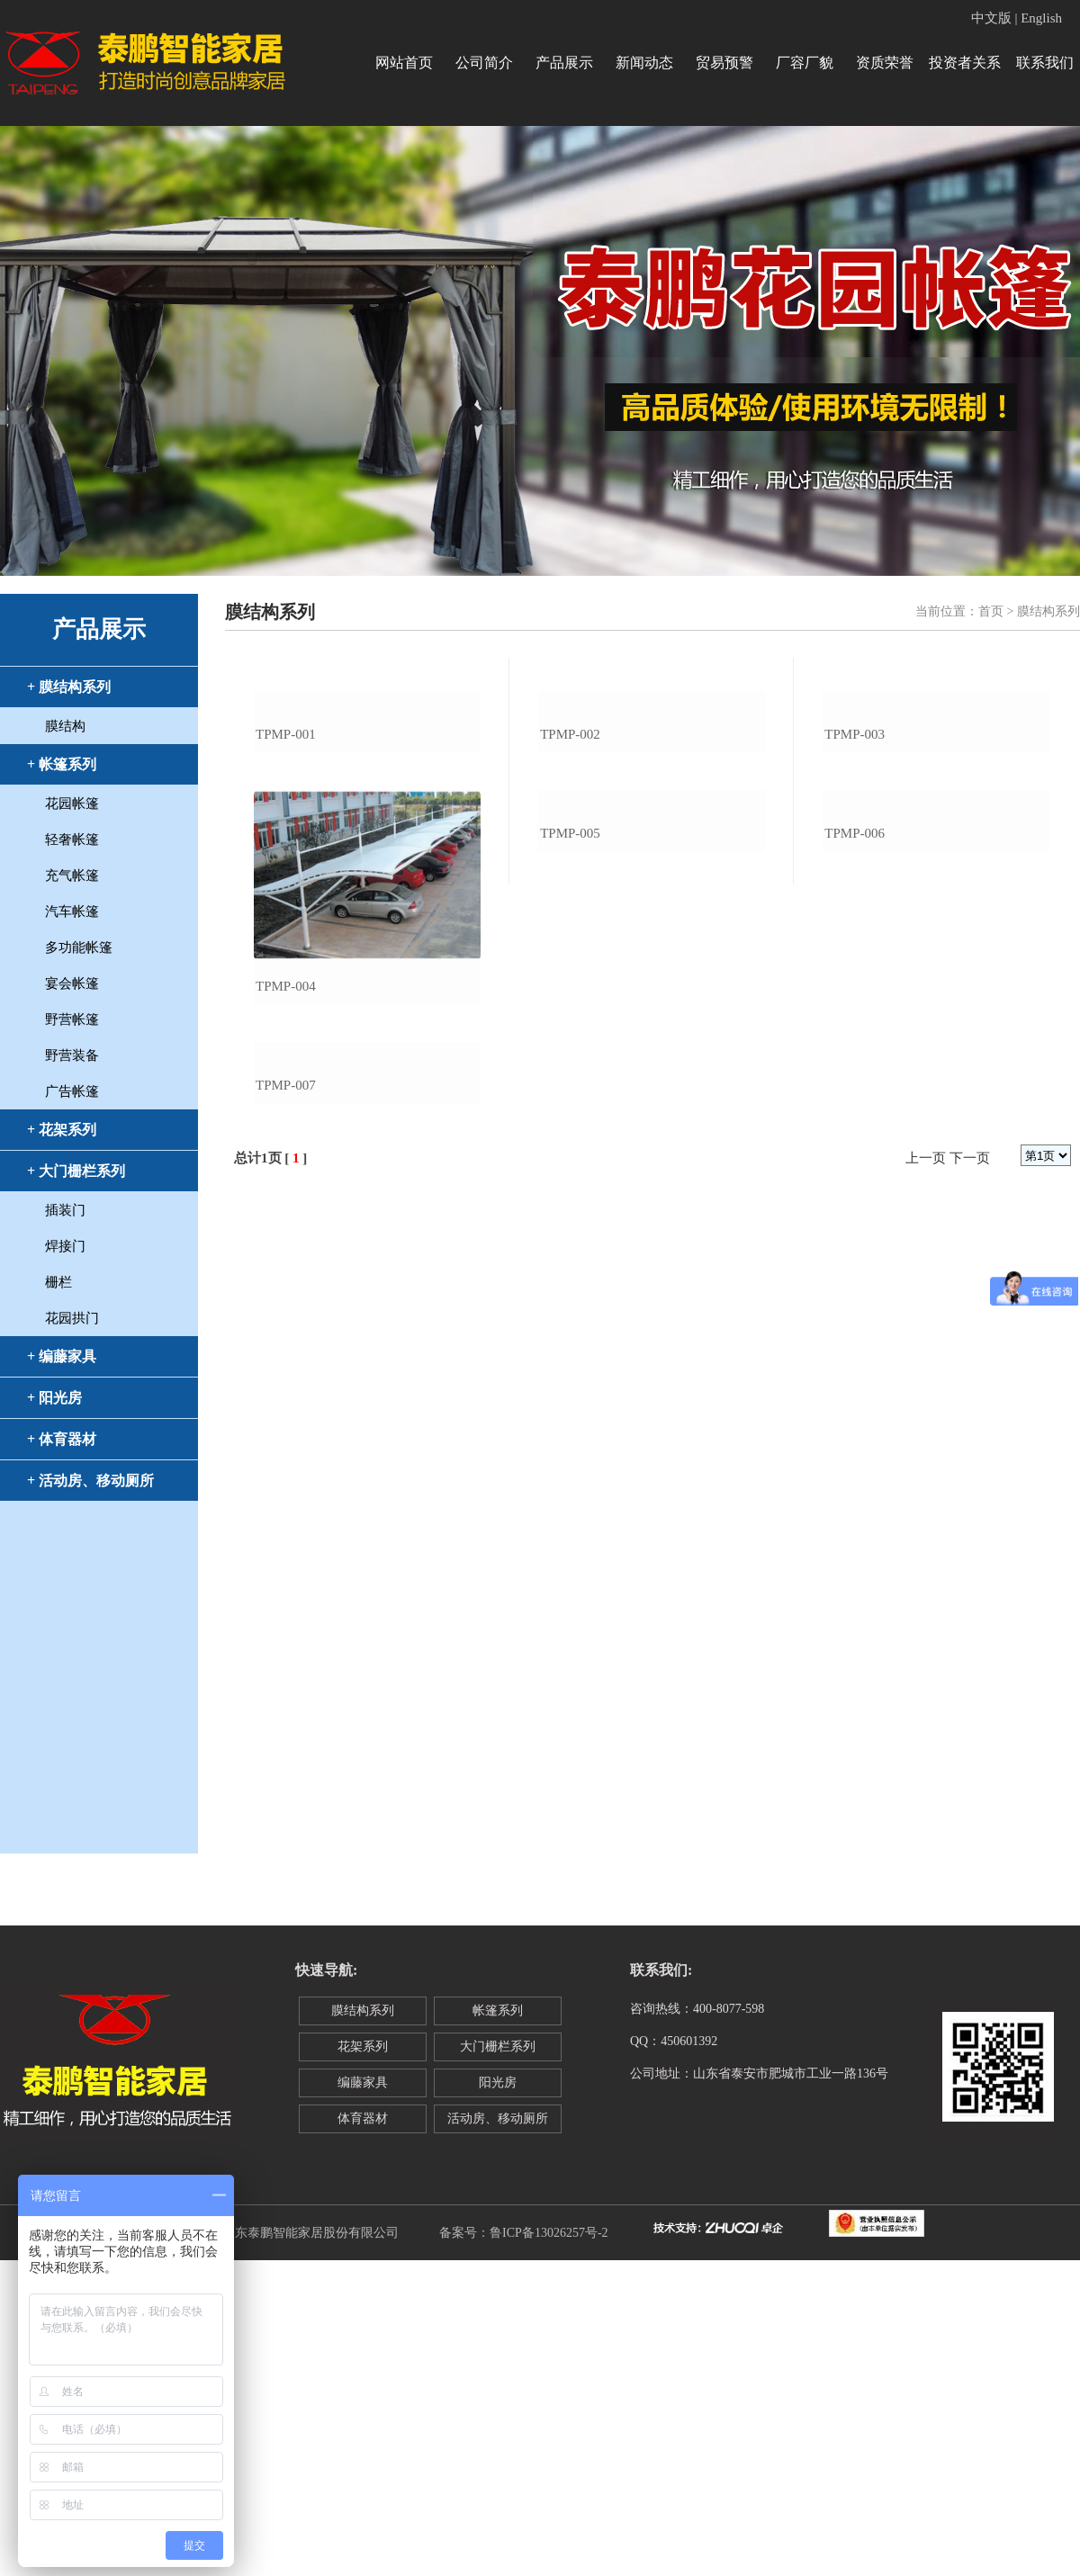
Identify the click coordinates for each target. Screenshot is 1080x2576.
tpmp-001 (286, 887)
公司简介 (484, 62)
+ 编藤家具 (61, 1356)
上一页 (925, 1464)
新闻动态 (644, 62)
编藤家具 (363, 2082)
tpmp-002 (570, 887)
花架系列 (363, 2046)
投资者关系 (965, 62)
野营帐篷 (72, 1019)
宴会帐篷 (72, 983)
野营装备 (72, 1055)
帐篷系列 (497, 2010)
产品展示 (564, 62)
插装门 (65, 1210)
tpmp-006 (854, 1139)
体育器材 (363, 2118)
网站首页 (404, 62)
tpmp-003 (854, 887)
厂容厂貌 (804, 62)
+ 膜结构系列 (69, 687)
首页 (991, 611)
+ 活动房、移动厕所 (90, 1480)
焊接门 (65, 1246)
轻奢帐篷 (72, 839)
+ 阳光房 (54, 1397)
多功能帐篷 (78, 947)
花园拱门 (72, 1318)
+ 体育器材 (61, 1439)
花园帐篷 (72, 803)
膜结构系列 (362, 2010)
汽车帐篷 (72, 911)
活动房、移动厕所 (497, 2118)
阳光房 (498, 2082)
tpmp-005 (570, 1139)
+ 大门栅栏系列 (76, 1171)
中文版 (991, 18)
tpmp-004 (286, 1139)
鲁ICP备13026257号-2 (549, 2232)
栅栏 (58, 1282)
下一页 (970, 1464)
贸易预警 (724, 62)
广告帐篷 (72, 1091)
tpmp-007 (286, 1391)
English (1041, 18)
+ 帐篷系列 (61, 764)
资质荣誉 (885, 62)
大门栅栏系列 (498, 2046)
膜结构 (65, 726)
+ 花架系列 (61, 1129)
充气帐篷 (72, 875)
